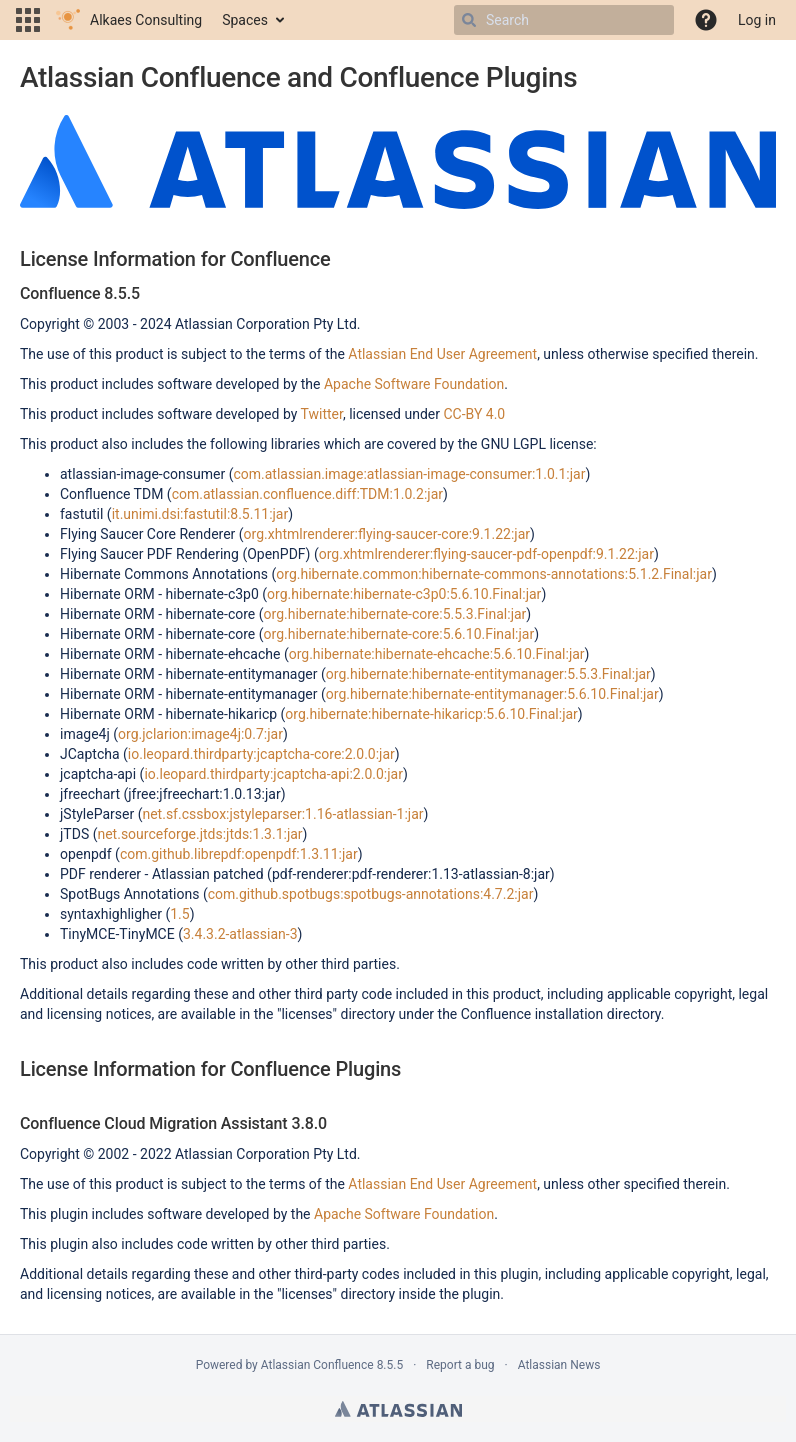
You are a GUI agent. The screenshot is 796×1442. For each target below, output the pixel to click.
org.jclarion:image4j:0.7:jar (200, 734)
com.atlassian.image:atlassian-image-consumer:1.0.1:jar (409, 474)
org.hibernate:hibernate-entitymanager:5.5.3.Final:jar (488, 674)
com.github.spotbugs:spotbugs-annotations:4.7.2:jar (371, 894)
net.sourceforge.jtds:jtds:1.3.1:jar (199, 834)
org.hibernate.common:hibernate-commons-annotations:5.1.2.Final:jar (494, 574)
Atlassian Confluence (317, 1365)
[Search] (469, 20)
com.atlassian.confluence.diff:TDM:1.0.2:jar (307, 494)
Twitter (322, 414)
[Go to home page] (129, 20)
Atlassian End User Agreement (442, 354)
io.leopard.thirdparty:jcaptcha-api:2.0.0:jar (273, 774)
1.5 (179, 914)
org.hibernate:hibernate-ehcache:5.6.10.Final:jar (437, 654)
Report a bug (460, 1365)
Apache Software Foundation (414, 384)
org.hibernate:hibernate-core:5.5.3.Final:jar (395, 614)
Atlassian (398, 1409)
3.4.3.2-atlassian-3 (240, 934)
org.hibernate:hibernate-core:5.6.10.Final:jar (399, 634)
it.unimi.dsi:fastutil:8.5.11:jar (200, 514)
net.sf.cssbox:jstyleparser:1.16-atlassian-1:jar (282, 814)
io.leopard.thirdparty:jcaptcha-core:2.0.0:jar (261, 754)
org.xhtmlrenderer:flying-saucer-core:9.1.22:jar (387, 534)
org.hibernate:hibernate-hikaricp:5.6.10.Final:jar (431, 714)
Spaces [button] (245, 20)
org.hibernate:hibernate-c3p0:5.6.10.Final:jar (404, 594)
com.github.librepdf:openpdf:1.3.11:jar (239, 854)
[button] (28, 20)
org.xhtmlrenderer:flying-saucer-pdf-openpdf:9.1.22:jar (486, 554)
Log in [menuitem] (757, 20)
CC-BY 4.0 (474, 414)
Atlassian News (559, 1365)
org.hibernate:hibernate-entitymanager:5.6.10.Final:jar (492, 694)
